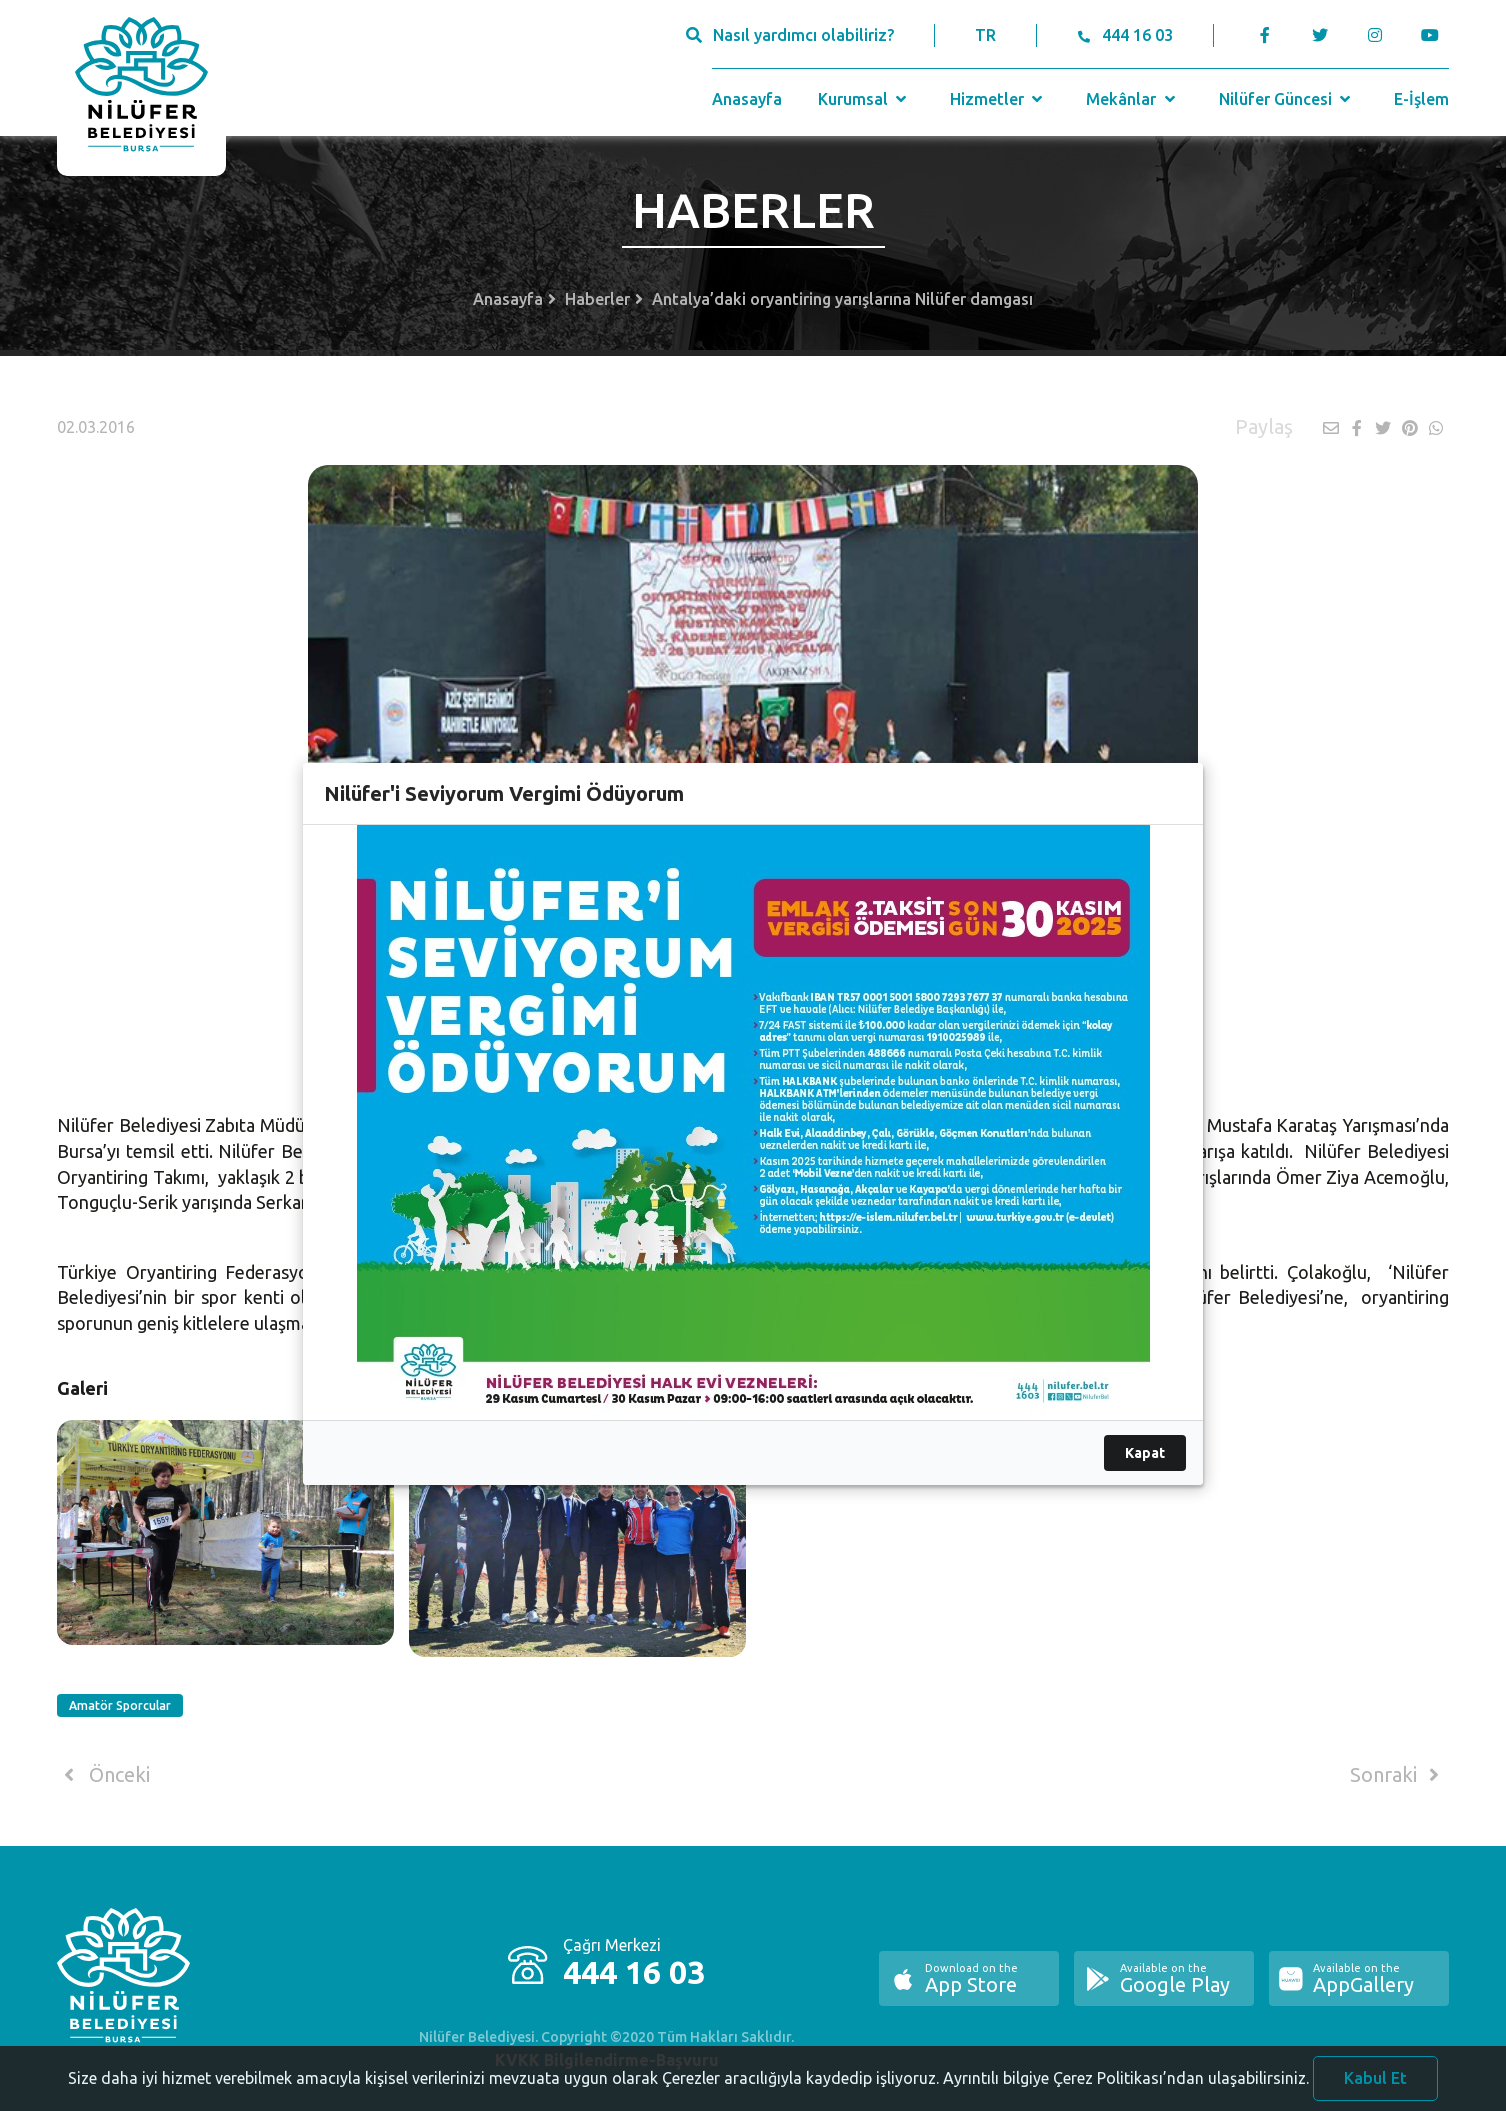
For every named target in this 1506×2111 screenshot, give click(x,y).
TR (985, 35)
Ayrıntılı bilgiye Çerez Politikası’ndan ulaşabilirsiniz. (1126, 2084)
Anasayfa (747, 99)
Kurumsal (864, 99)
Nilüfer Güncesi (1287, 99)
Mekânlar (1132, 99)
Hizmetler (998, 99)
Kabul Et (1375, 2084)
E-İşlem (1421, 99)
